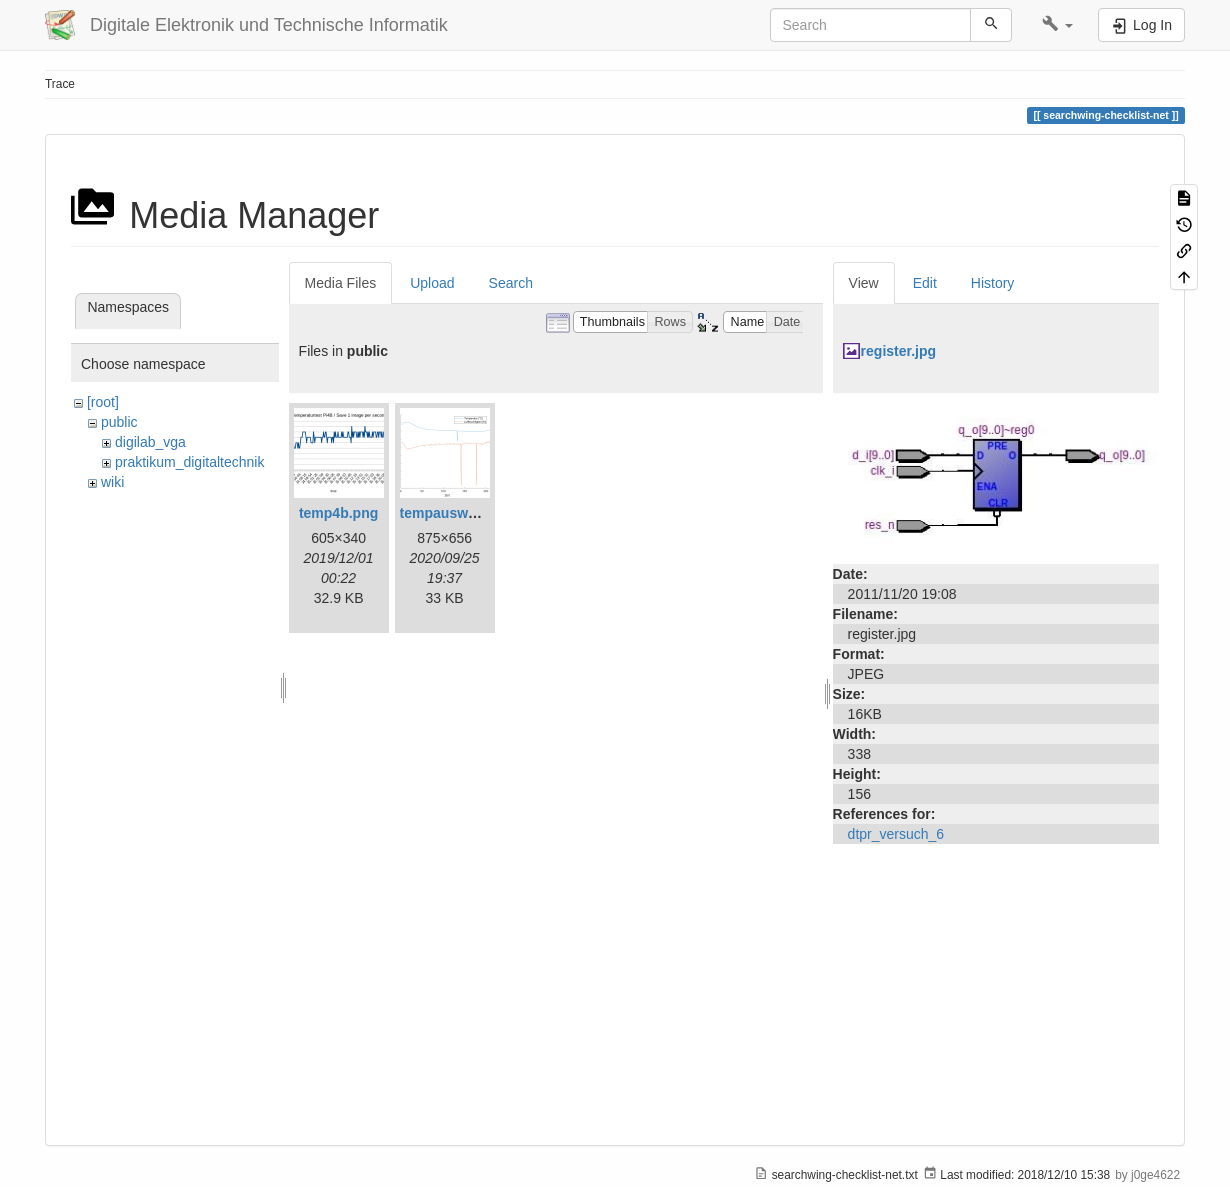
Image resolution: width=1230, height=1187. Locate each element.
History (993, 283)
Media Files (341, 283)
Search (511, 283)
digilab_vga (150, 442)
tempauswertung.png (471, 513)
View (864, 283)
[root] (103, 402)
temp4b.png (338, 513)
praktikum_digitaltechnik (189, 462)
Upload (432, 283)
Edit (925, 283)
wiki (112, 482)
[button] (1057, 25)
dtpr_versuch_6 (896, 834)
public (119, 422)
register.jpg (898, 351)
